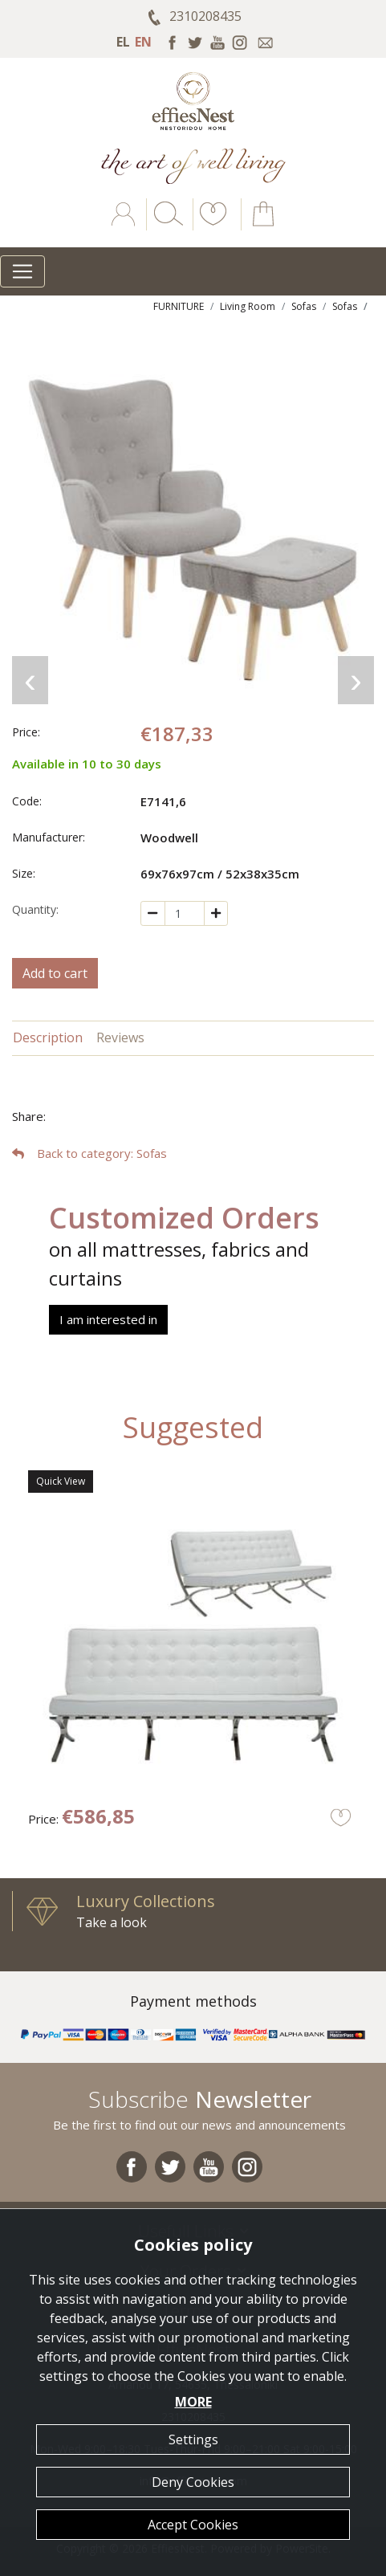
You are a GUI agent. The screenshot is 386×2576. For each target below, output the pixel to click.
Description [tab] (48, 1037)
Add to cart (54, 973)
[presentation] (30, 680)
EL (123, 42)
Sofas (303, 306)
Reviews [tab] (120, 1037)
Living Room (247, 306)
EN (143, 42)
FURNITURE (178, 306)
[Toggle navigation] (22, 271)
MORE (193, 2402)
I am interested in (108, 1319)
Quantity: (35, 909)
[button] (210, 226)
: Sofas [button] (89, 1153)
